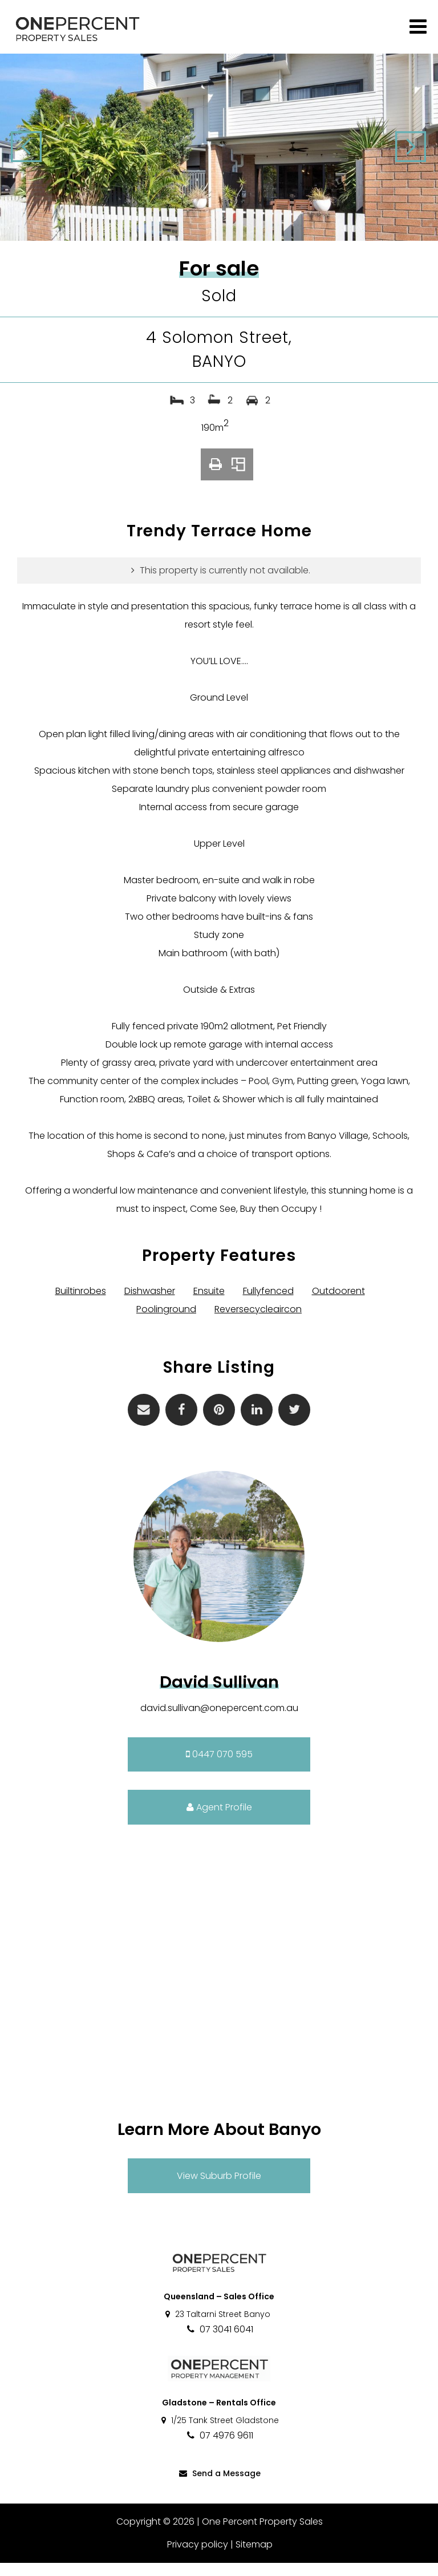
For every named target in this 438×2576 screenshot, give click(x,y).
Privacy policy (197, 2557)
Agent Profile (219, 1820)
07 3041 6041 (219, 2342)
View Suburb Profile (219, 2188)
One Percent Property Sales (261, 2534)
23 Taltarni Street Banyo (217, 2327)
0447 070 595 (219, 1767)
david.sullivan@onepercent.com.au (219, 1721)
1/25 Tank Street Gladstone (219, 2433)
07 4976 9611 (219, 2448)
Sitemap (253, 2557)
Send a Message (219, 2486)
